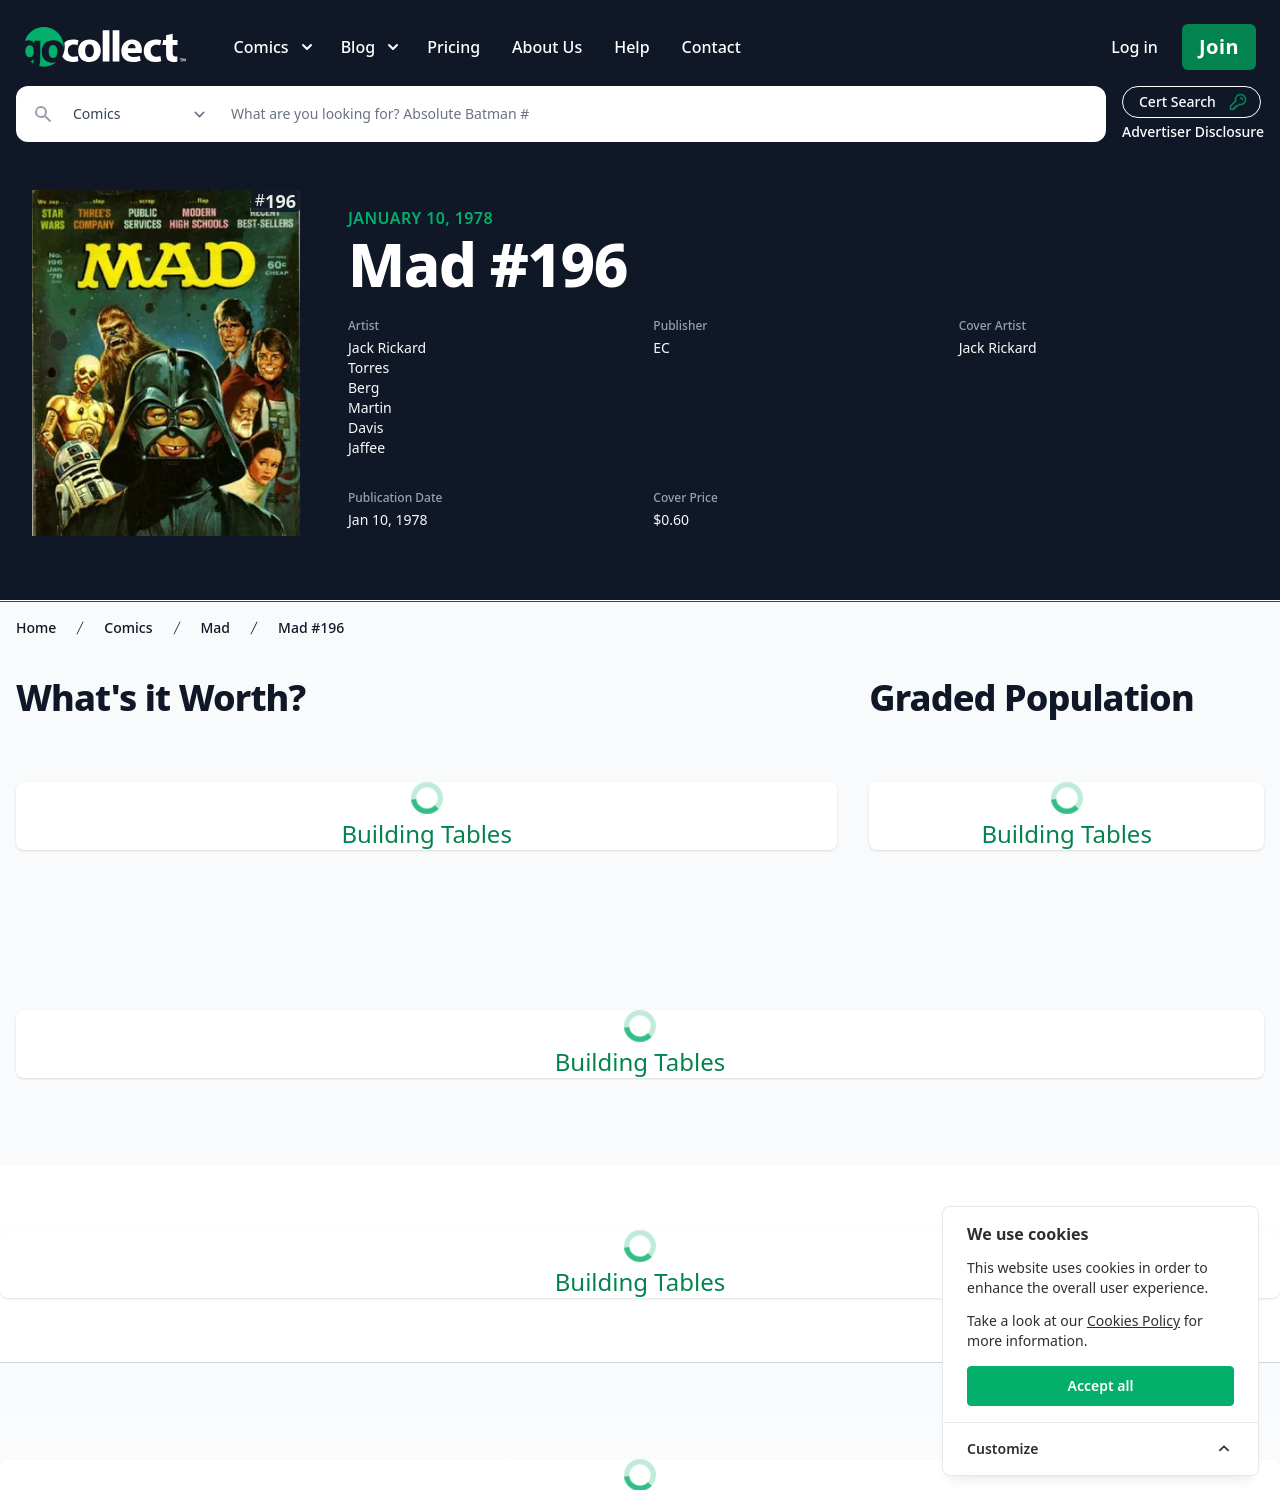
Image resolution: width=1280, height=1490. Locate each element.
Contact (711, 47)
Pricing (453, 47)
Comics (128, 627)
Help (631, 47)
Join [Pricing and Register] (1219, 46)
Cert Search (1193, 102)
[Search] (657, 114)
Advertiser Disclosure (1193, 131)
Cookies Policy (1133, 1320)
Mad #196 (311, 627)
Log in (1134, 47)
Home (36, 627)
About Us (547, 47)
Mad (216, 627)
